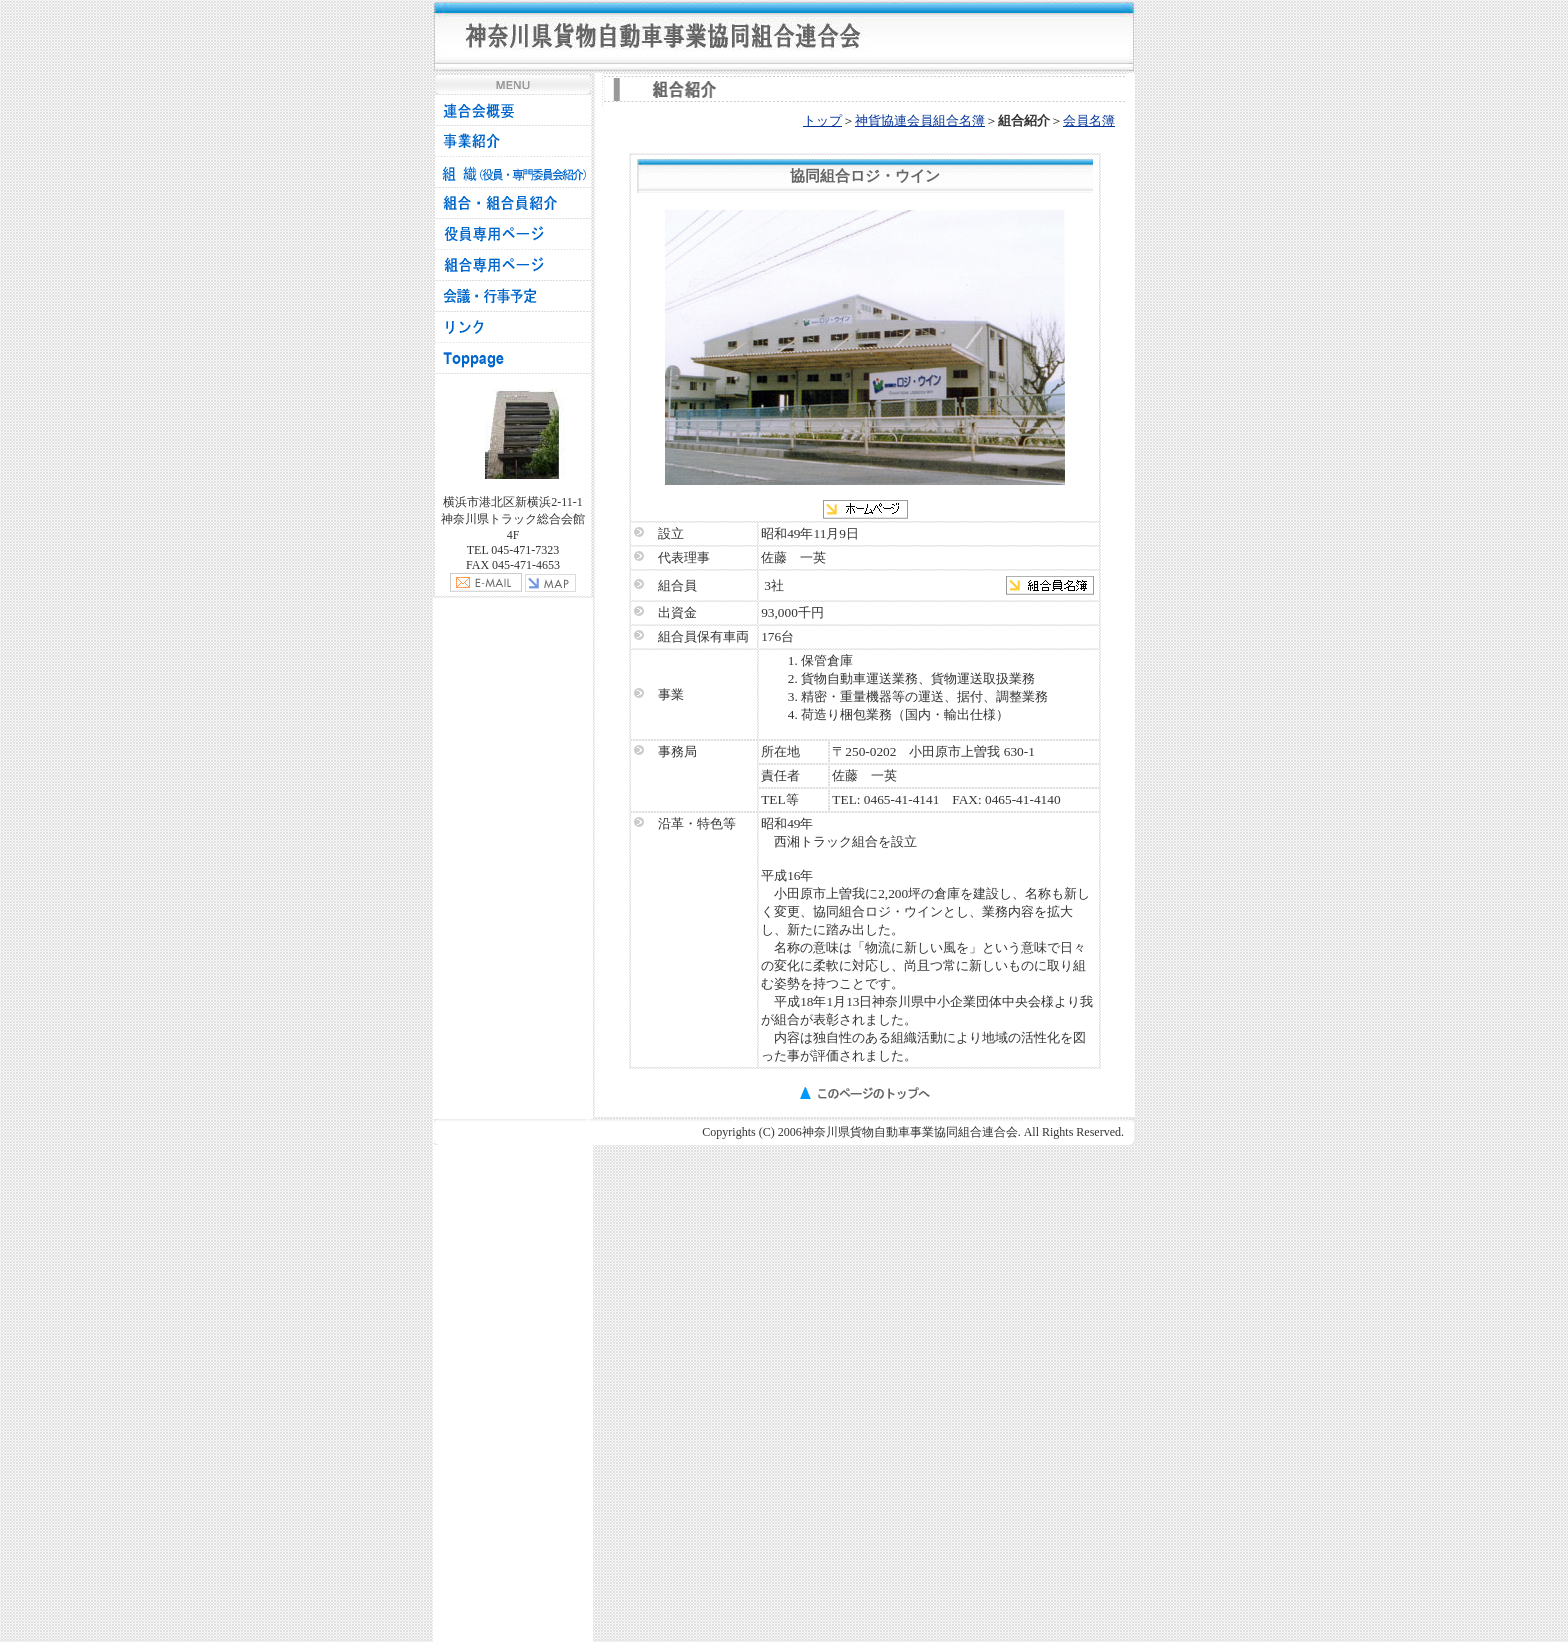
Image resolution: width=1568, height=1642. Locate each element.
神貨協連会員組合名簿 (920, 120)
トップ (822, 120)
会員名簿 (1089, 120)
